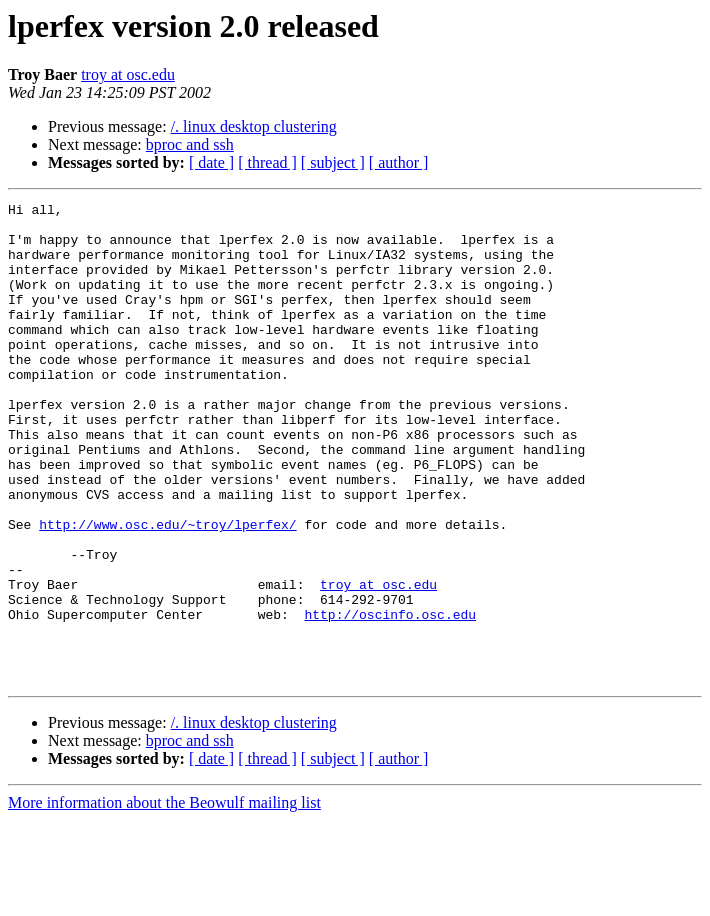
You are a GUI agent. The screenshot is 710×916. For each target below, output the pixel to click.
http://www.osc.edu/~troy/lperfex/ (167, 590)
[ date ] (211, 162)
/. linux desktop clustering (254, 126)
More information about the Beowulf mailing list (164, 898)
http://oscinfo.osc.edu (390, 698)
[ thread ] (267, 162)
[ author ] (399, 162)
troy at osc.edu (128, 74)
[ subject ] (333, 162)
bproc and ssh (190, 144)
